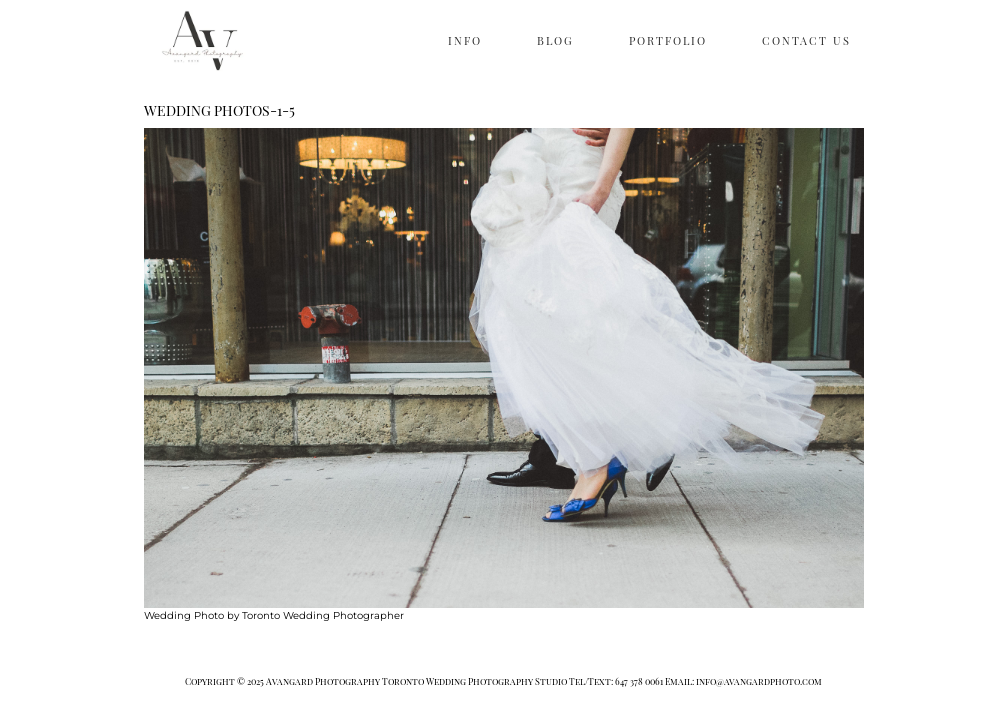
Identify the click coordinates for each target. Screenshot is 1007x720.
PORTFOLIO (668, 40)
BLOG (555, 40)
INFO (465, 40)
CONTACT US (806, 40)
